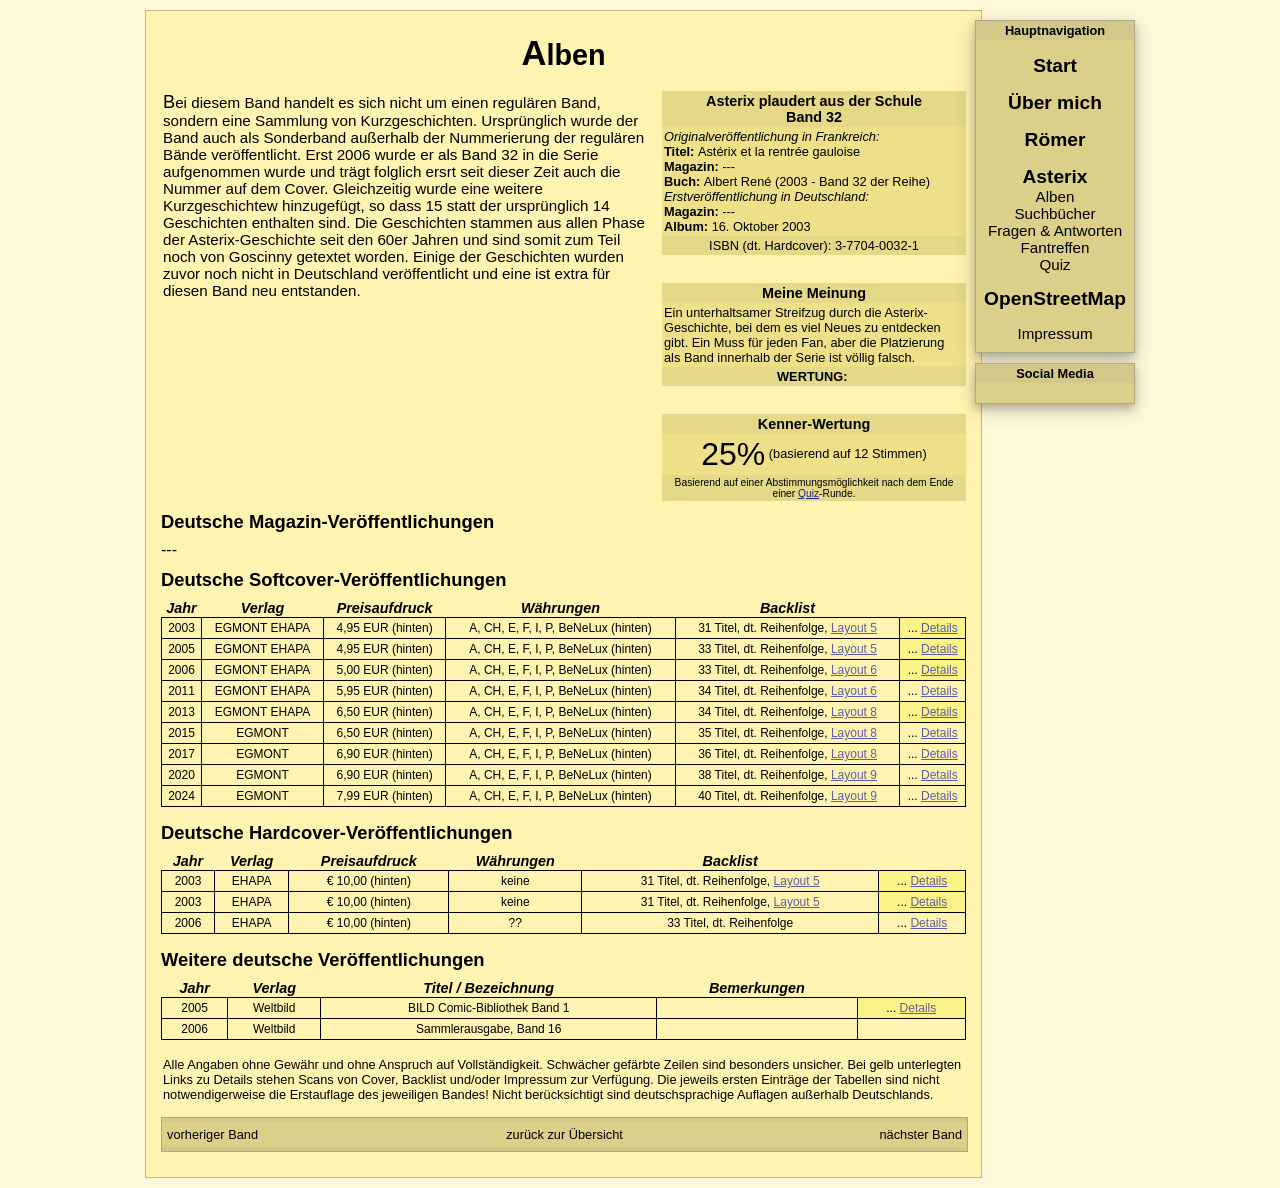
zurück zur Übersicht (564, 1134)
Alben (1055, 196)
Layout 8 (854, 712)
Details (939, 628)
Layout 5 (854, 628)
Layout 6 (854, 670)
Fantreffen (1055, 247)
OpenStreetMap (1055, 298)
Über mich (1055, 102)
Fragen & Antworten (1055, 230)
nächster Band (920, 1134)
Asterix (1054, 176)
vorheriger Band (212, 1134)
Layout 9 (854, 775)
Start (1055, 65)
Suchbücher (1054, 213)
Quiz (1054, 264)
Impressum (1054, 333)
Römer (1055, 139)
